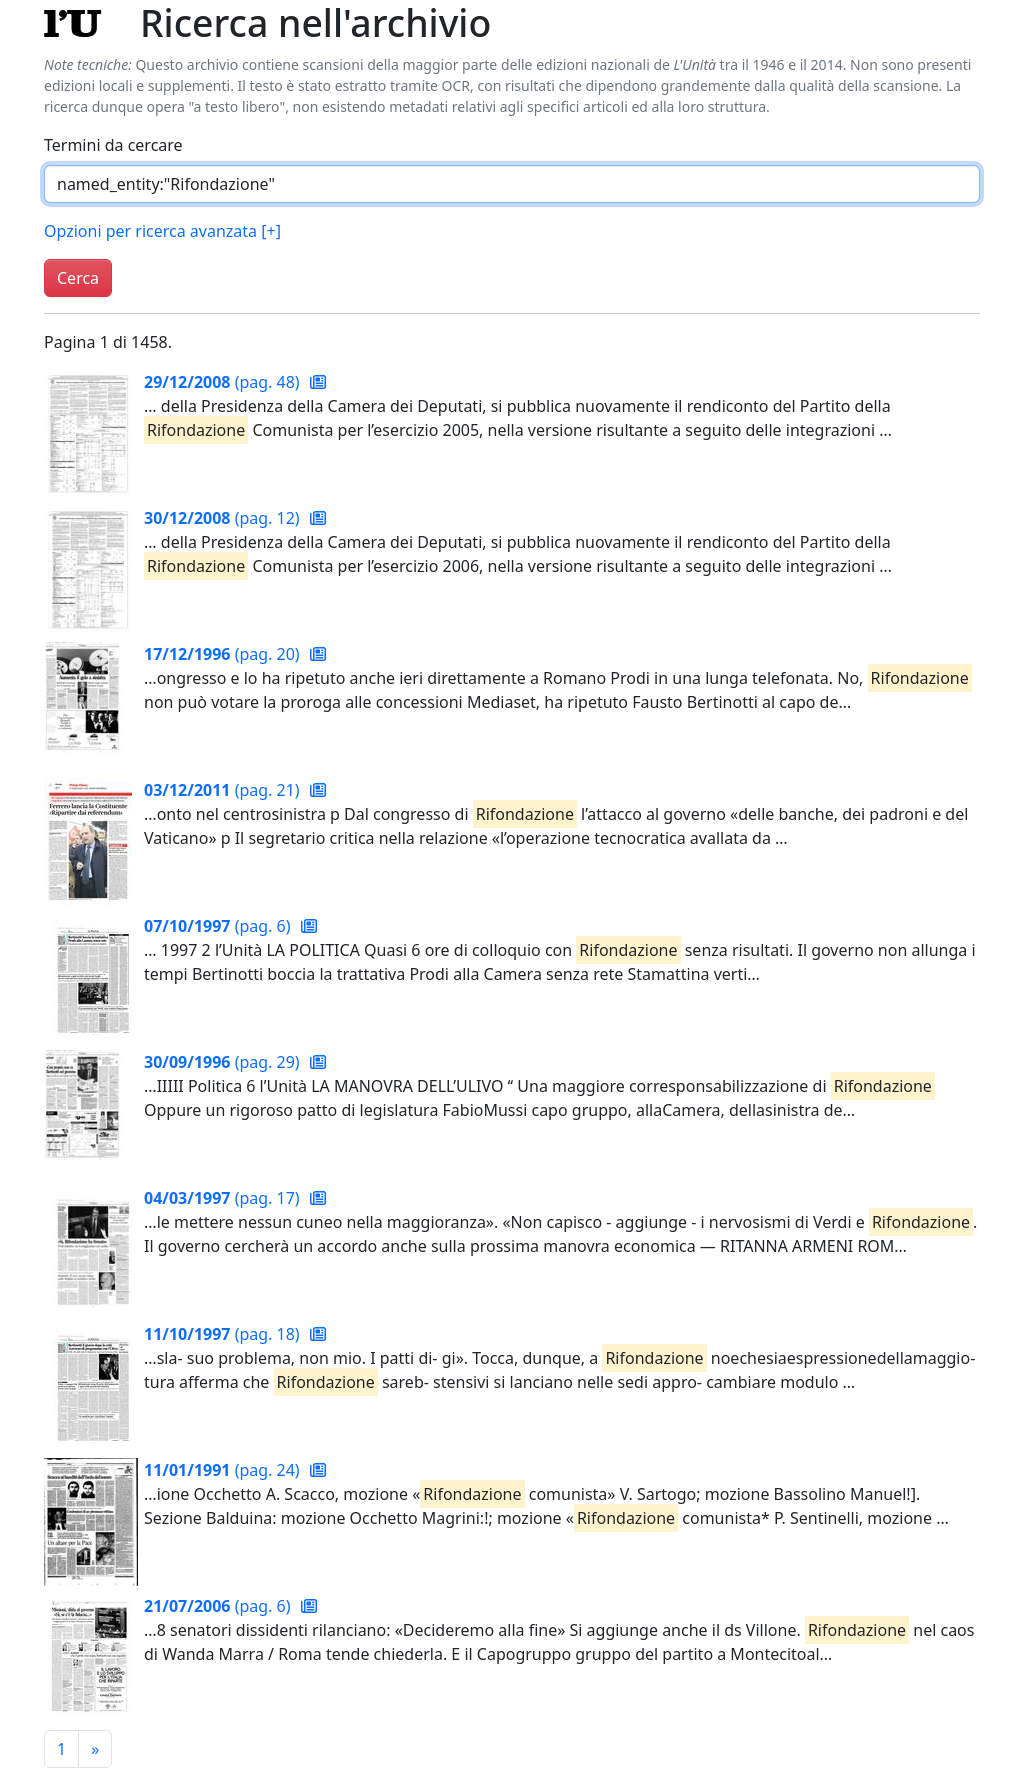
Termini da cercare (113, 145)
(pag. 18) (224, 1334)
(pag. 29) (224, 1062)
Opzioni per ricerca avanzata (162, 231)
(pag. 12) (224, 518)
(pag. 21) (224, 790)
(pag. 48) (224, 382)
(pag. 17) (224, 1198)
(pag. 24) (224, 1470)
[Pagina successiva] (95, 1749)
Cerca (78, 278)
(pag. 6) (219, 926)
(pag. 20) (224, 654)
